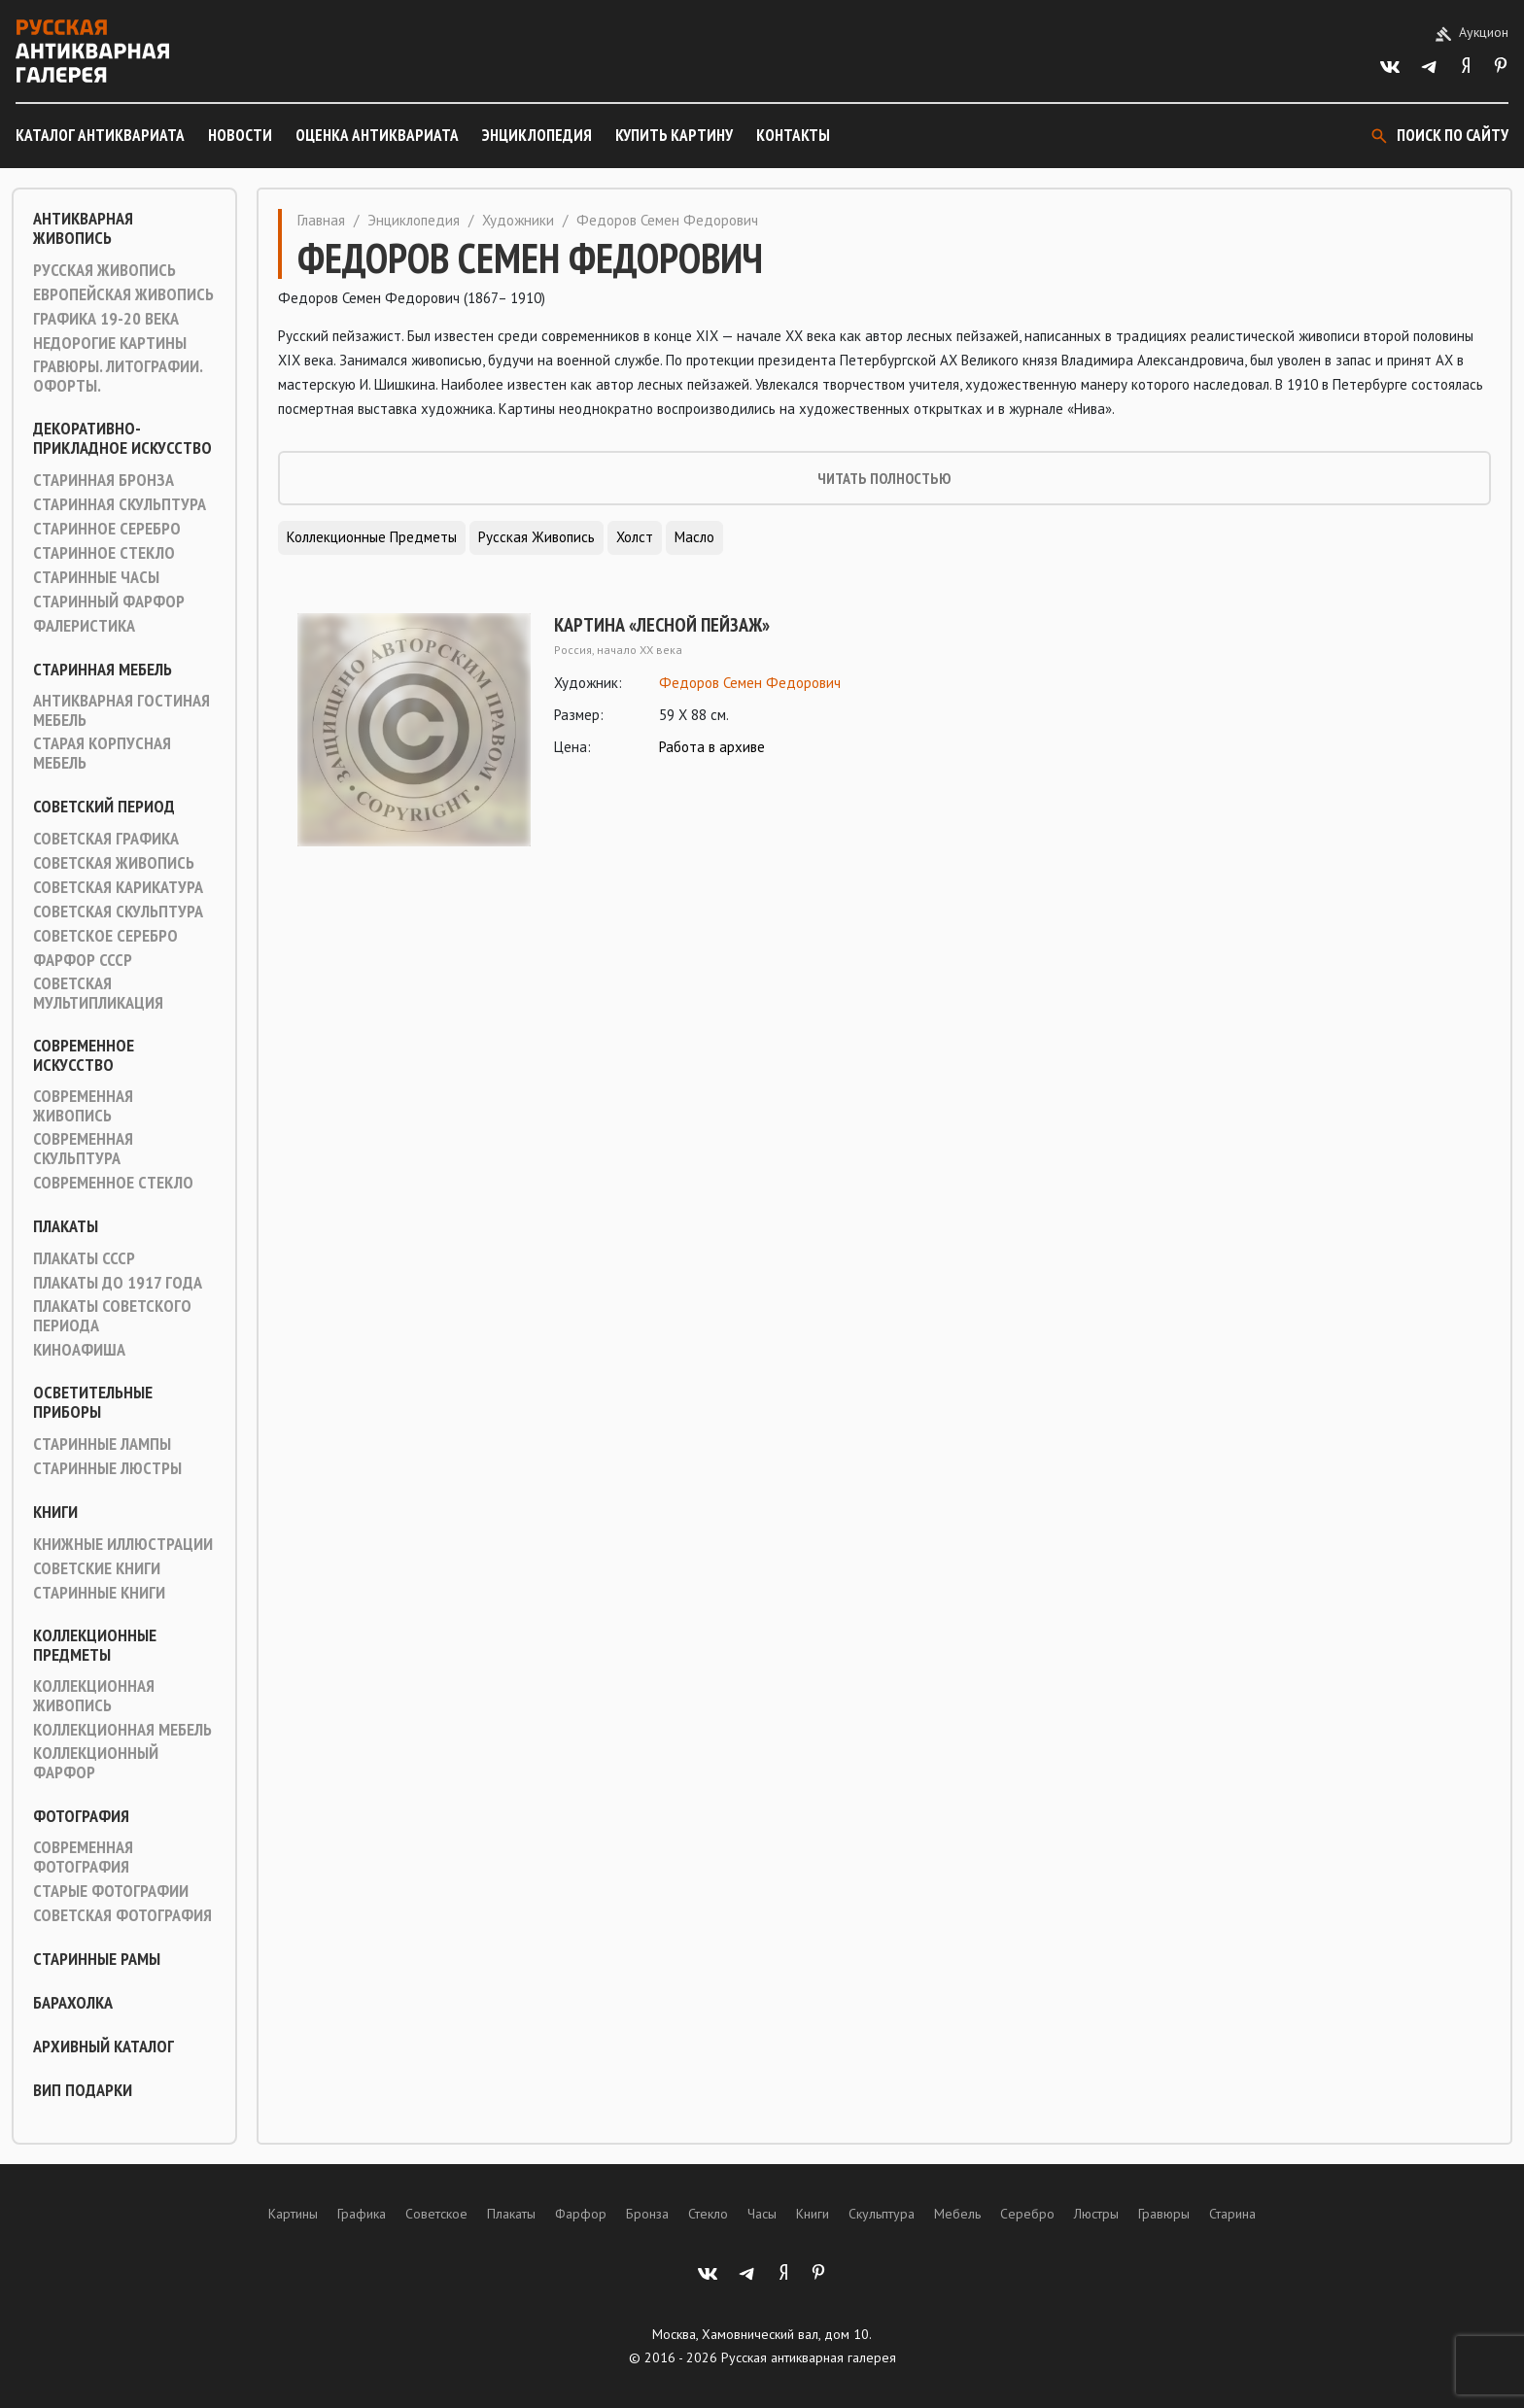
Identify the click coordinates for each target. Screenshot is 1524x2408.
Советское (436, 2213)
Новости (240, 135)
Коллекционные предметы (94, 1645)
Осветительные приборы (93, 1402)
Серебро (1027, 2213)
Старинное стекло (104, 553)
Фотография (81, 1816)
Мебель (957, 2213)
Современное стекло (113, 1182)
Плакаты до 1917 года (117, 1282)
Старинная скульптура (119, 504)
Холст (634, 537)
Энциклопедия (537, 135)
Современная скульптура (83, 1148)
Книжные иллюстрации (123, 1544)
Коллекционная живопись (94, 1695)
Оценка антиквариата (377, 135)
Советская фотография (122, 1915)
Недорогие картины (110, 343)
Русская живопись (104, 270)
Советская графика (106, 838)
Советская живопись (113, 863)
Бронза (647, 2213)
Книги (55, 1512)
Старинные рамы (96, 1959)
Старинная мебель (102, 669)
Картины (293, 2213)
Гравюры (1164, 2213)
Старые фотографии (111, 1891)
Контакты (793, 135)
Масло (694, 537)
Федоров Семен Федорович (750, 682)
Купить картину (674, 135)
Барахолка (73, 2002)
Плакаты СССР (84, 1258)
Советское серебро (105, 936)
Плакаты (65, 1226)
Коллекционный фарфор (95, 1762)
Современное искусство (83, 1055)
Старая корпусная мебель (102, 753)
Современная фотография (83, 1857)
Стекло (708, 2213)
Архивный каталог (103, 2046)
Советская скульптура (118, 911)
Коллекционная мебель (122, 1729)
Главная (321, 220)
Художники (518, 220)
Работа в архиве (712, 747)
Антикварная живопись (83, 228)
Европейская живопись (123, 294)
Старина (1232, 2213)
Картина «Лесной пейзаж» (662, 624)
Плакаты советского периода (112, 1315)
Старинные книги (99, 1592)
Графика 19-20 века (106, 318)
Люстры (1096, 2213)
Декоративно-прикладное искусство (122, 438)
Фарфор (580, 2213)
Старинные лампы (102, 1444)
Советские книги (96, 1568)
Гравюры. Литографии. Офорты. (117, 376)
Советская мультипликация (98, 993)
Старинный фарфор (109, 601)
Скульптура (882, 2213)
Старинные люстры (107, 1468)
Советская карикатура (118, 887)
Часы (762, 2213)
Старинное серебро (107, 528)
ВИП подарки (82, 2090)
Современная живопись (83, 1105)
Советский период (104, 806)
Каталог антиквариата (100, 135)
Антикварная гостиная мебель (121, 710)
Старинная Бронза (103, 480)
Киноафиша (79, 1349)
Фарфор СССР (82, 960)
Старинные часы (96, 577)
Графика (361, 2213)
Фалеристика (84, 626)
